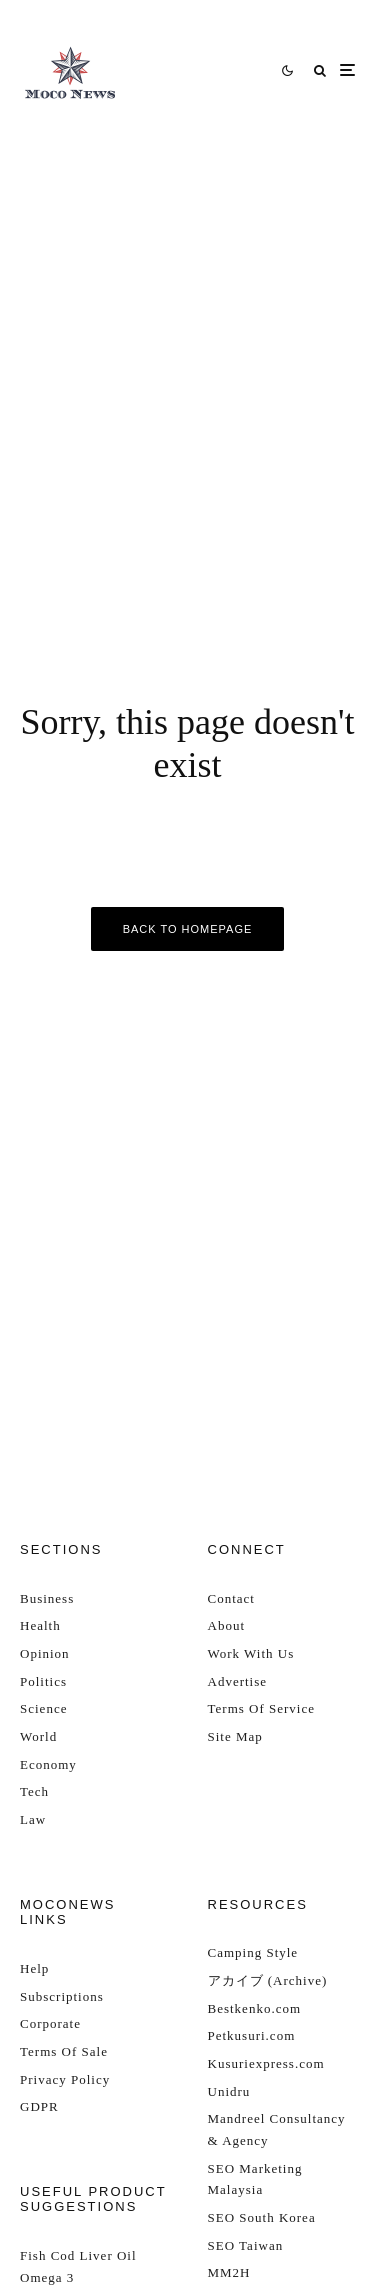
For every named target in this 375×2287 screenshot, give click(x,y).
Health (40, 1625)
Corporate (50, 2023)
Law (33, 1819)
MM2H (229, 2272)
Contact (231, 1598)
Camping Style (253, 1952)
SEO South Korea (262, 2217)
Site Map (235, 1736)
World (38, 1736)
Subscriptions (62, 1996)
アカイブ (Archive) (268, 1980)
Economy (48, 1764)
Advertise (238, 1681)
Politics (43, 1681)
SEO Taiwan (246, 2245)
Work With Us (251, 1653)
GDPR (39, 2106)
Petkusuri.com (252, 2035)
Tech (34, 1791)
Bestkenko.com (255, 2008)
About (227, 1625)
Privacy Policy (65, 2079)
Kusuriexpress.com (266, 2063)
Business (47, 1598)
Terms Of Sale (64, 2051)
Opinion (45, 1653)
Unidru (229, 2091)
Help (34, 1968)
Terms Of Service (262, 1708)
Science (43, 1708)
